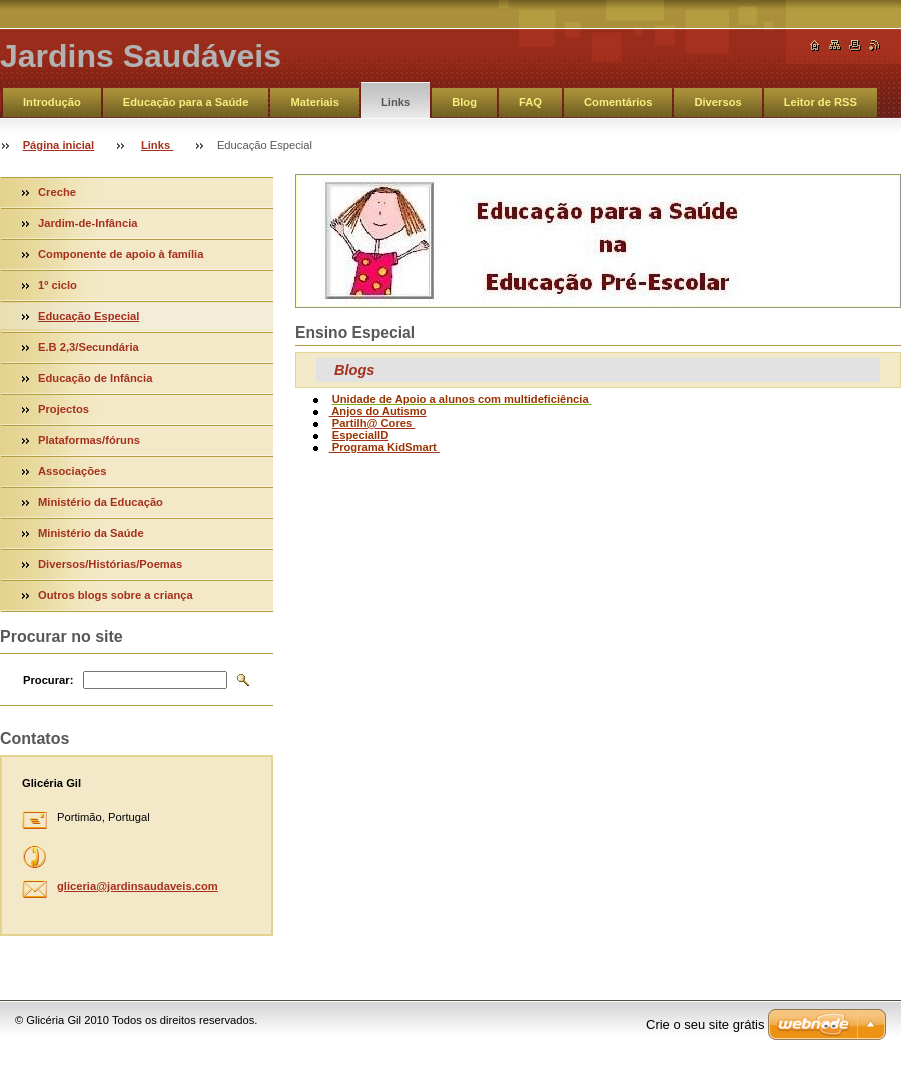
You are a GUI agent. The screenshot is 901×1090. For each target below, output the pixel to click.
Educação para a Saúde (186, 102)
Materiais (314, 102)
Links (395, 102)
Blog (464, 102)
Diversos (717, 102)
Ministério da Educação (100, 502)
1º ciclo (57, 285)
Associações (72, 471)
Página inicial (59, 145)
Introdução (52, 102)
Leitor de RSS (820, 102)
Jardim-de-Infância (87, 223)
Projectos (63, 409)
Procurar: (48, 680)
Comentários (618, 102)
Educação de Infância (95, 378)
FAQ (530, 102)
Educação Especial (88, 316)
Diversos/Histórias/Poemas (110, 564)
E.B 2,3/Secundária (88, 347)
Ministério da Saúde (91, 533)
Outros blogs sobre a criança (115, 595)
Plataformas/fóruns (89, 440)
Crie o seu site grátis (705, 1024)
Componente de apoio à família (120, 254)
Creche (57, 192)
